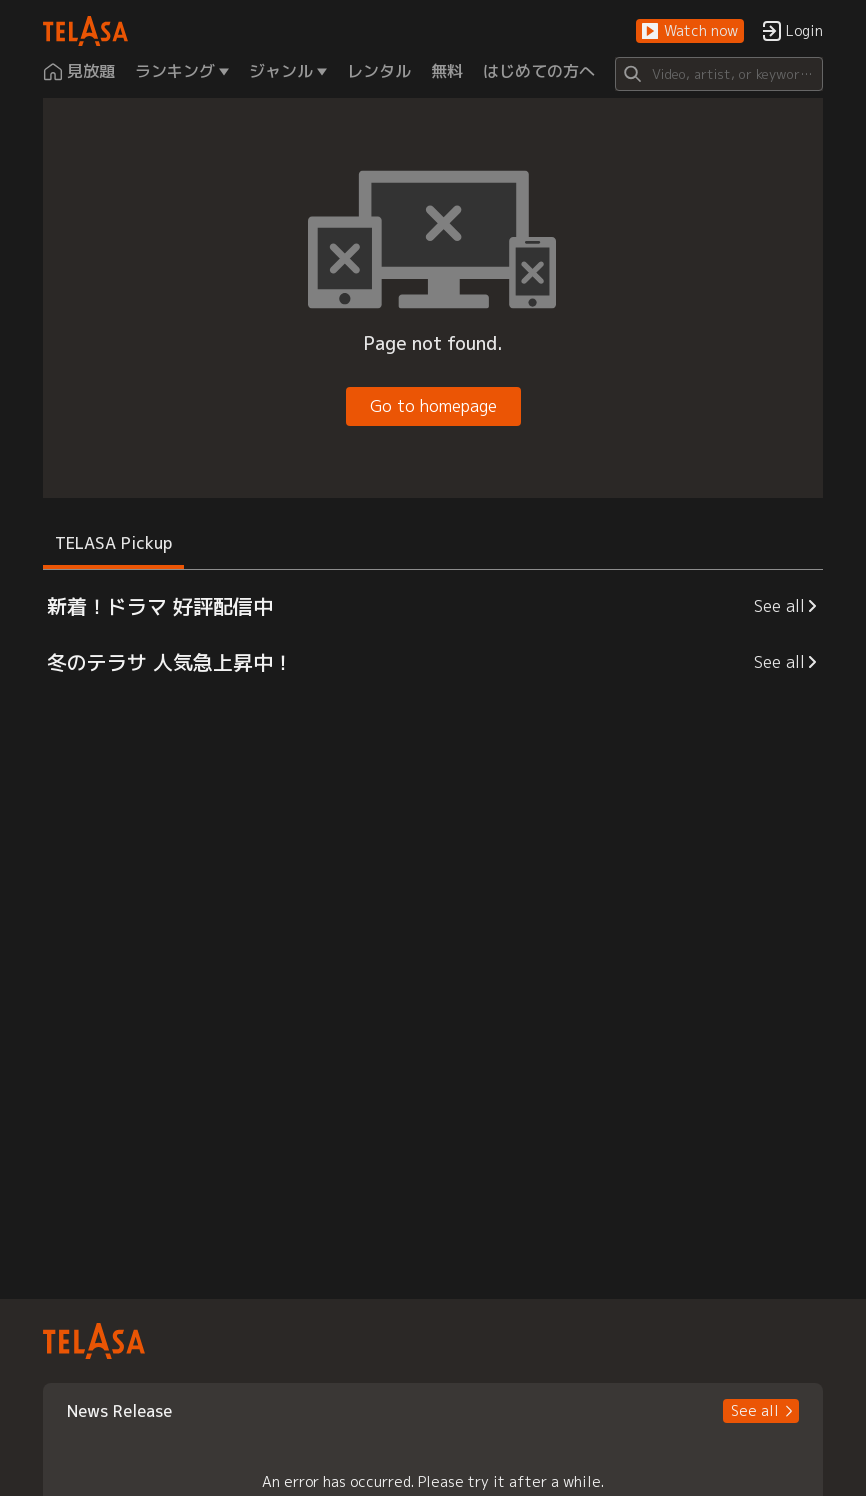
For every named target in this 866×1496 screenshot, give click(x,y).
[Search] (718, 74)
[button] (690, 31)
